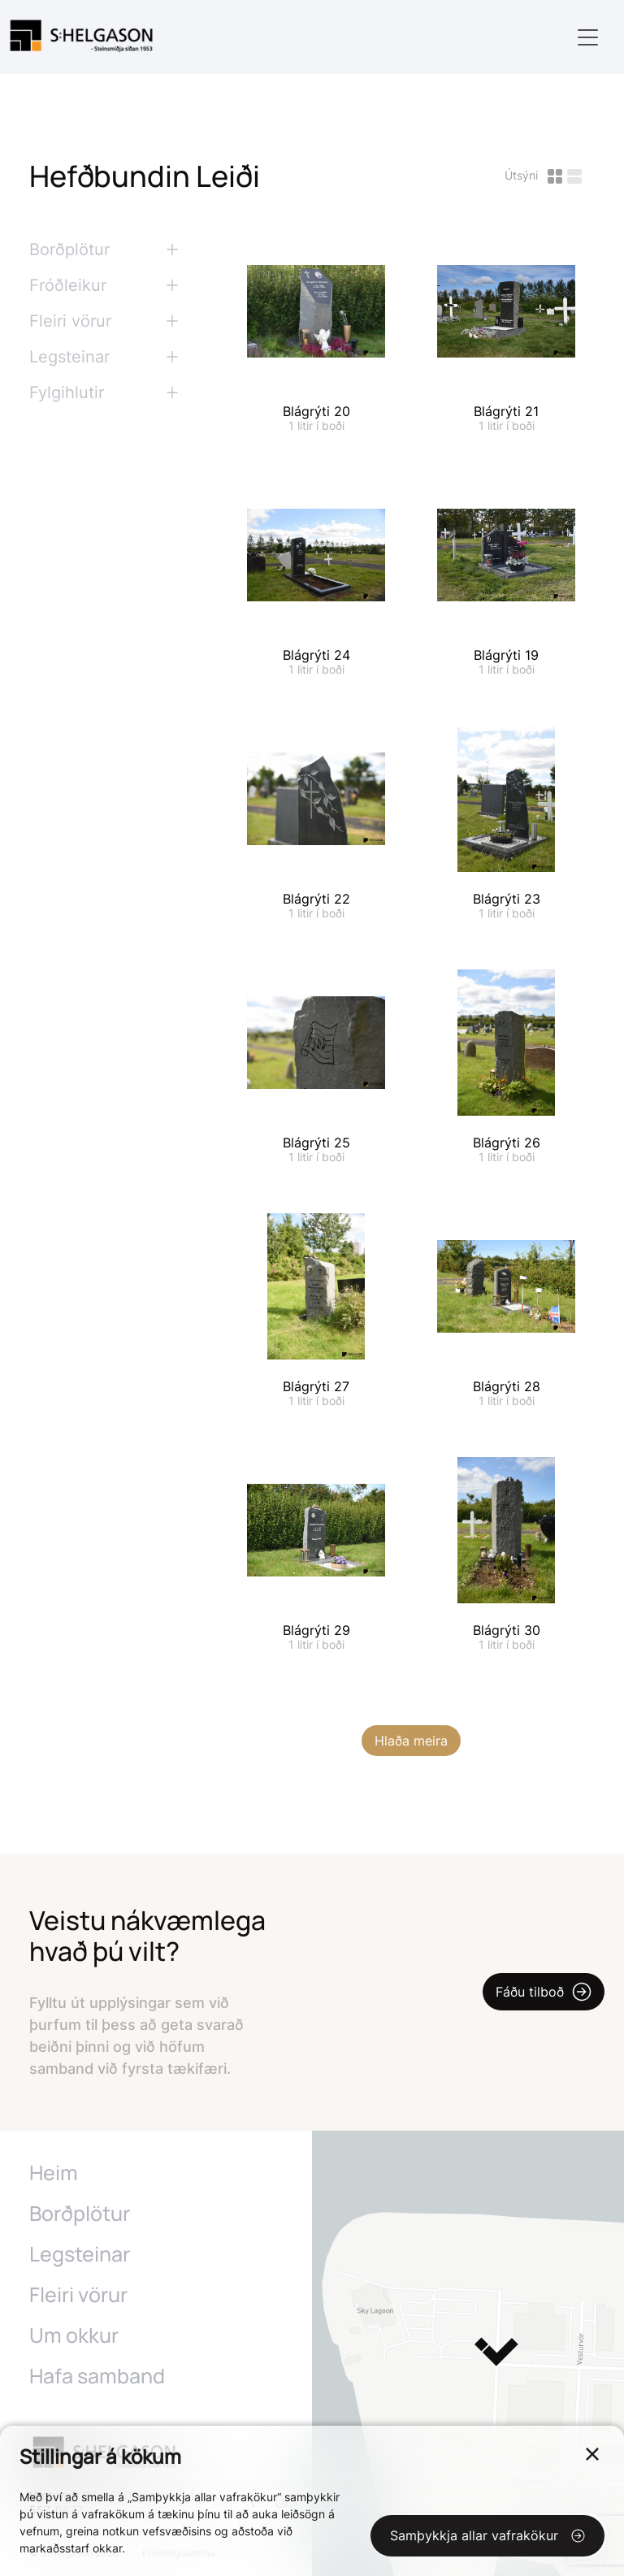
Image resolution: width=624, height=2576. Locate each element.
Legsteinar (79, 2254)
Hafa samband (97, 2376)
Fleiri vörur (78, 2295)
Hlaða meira (411, 1741)
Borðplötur (79, 2214)
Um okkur (74, 2335)
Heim (53, 2173)
